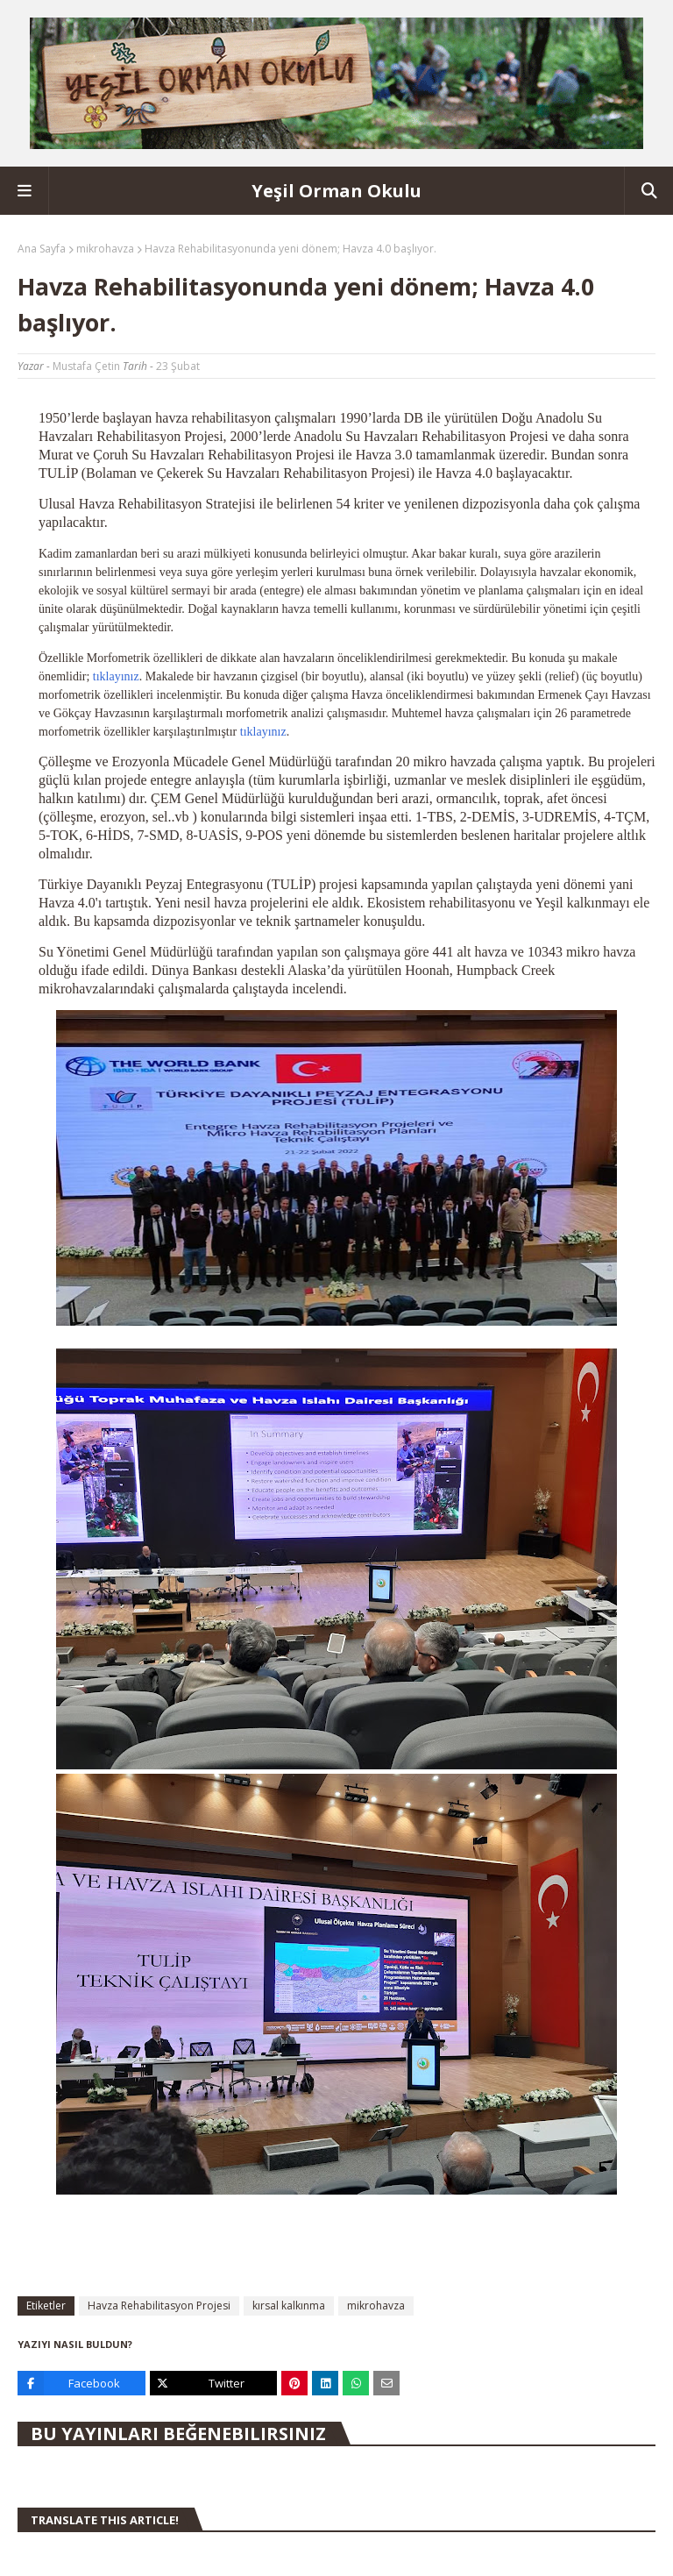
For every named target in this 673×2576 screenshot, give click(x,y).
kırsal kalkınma (288, 2305)
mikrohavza (105, 248)
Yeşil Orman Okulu (336, 191)
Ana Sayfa (42, 248)
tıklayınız (116, 676)
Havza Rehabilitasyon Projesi (159, 2305)
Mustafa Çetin (86, 366)
